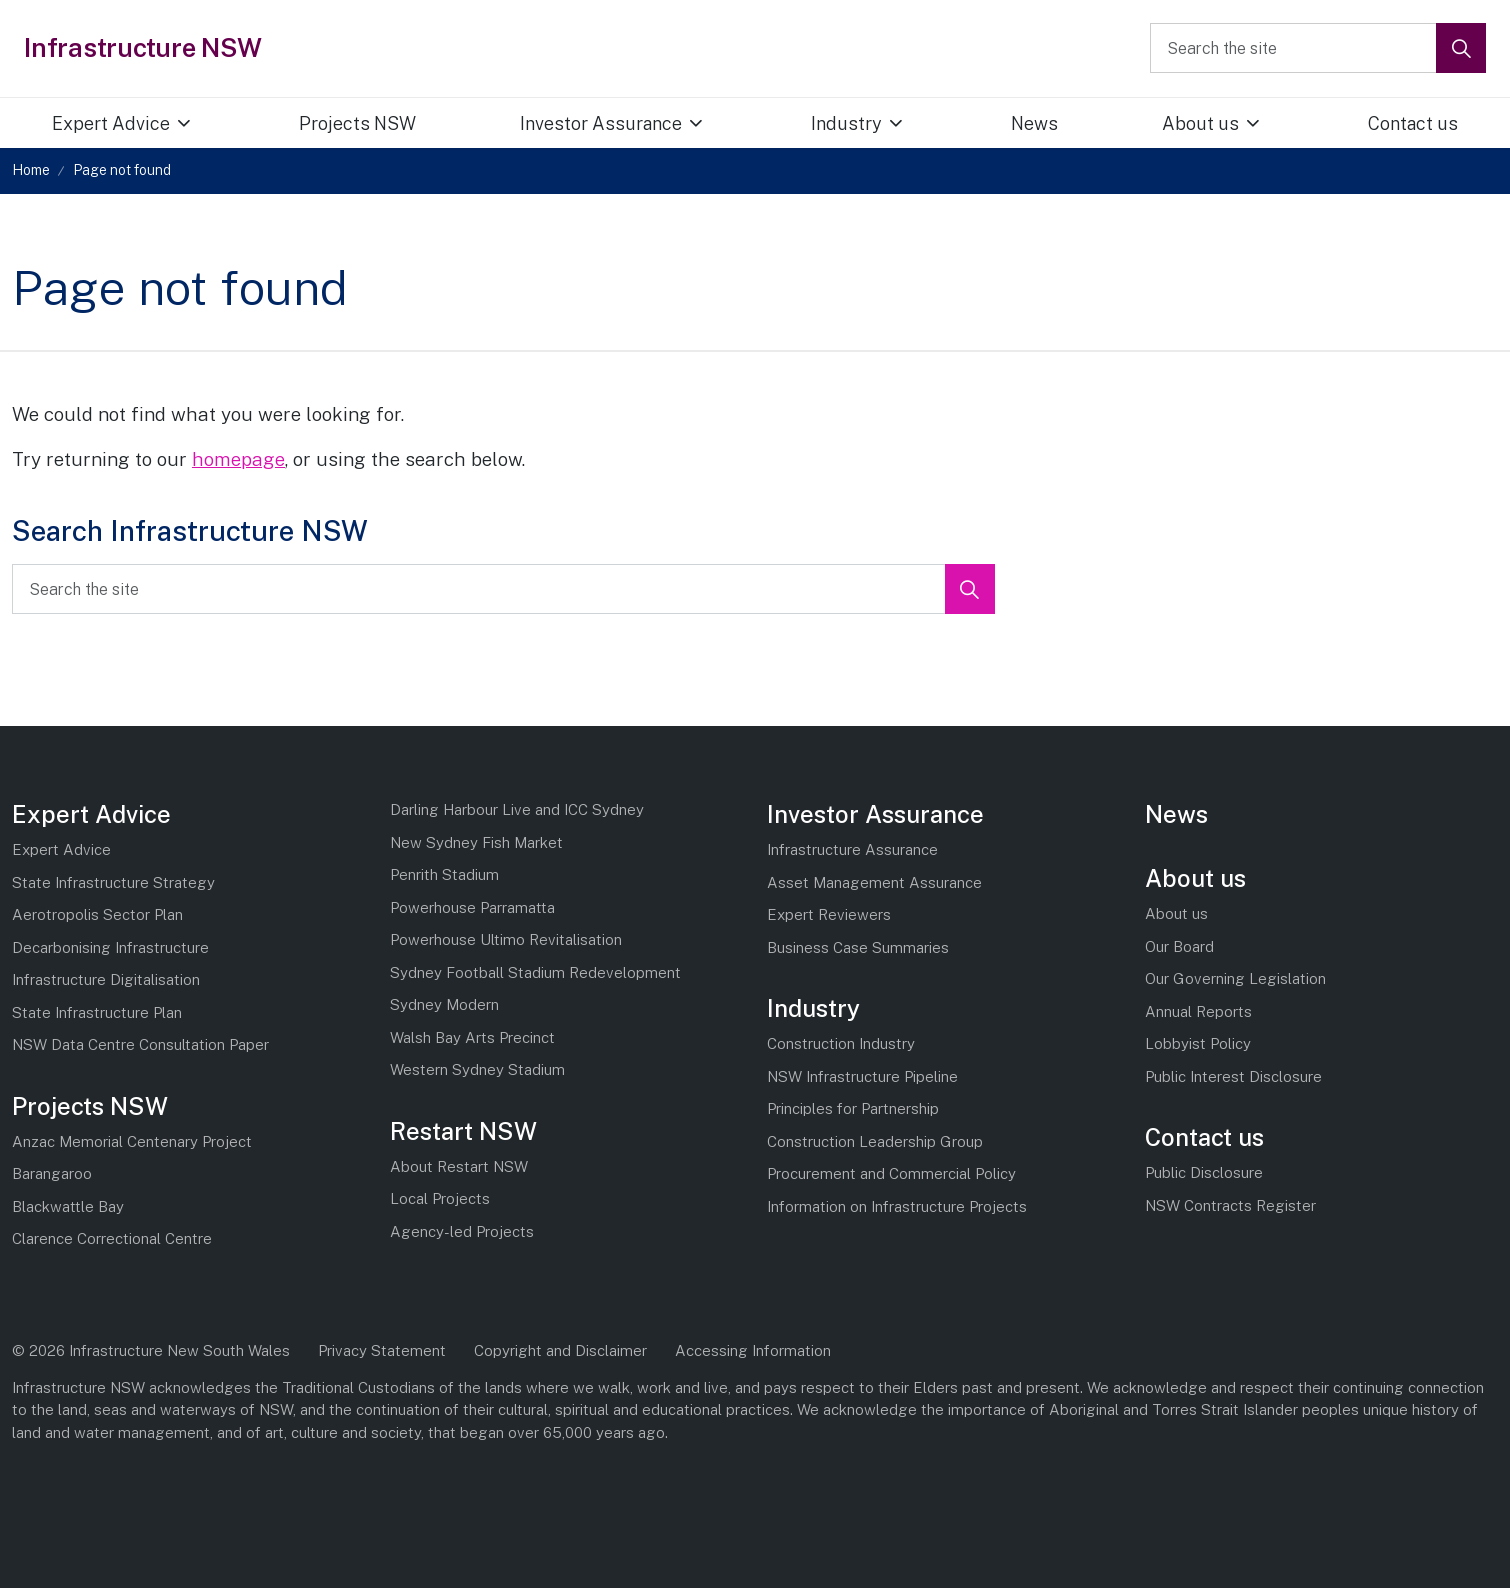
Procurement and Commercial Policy (891, 1173)
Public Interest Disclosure (1233, 1076)
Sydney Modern (444, 1004)
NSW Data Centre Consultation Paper (140, 1044)
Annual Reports (1198, 1011)
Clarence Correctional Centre (112, 1238)
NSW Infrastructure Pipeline (862, 1076)
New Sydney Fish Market (476, 842)
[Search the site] (1318, 48)
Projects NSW (357, 123)
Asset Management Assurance (874, 882)
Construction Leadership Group (875, 1141)
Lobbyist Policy (1198, 1043)
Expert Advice (111, 123)
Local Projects (440, 1198)
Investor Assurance (601, 123)
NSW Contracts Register (1230, 1205)
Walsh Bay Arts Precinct (472, 1037)
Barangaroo (52, 1173)
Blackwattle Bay (68, 1206)
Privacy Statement (382, 1350)
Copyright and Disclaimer (560, 1350)
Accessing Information (753, 1350)
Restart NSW (463, 1131)
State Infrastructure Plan (97, 1012)
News (1034, 123)
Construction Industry (841, 1043)
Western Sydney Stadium (477, 1069)
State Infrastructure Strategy (113, 882)
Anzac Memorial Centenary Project (132, 1141)
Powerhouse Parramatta (472, 907)
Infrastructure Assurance (852, 849)
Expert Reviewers (829, 914)
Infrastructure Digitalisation (106, 979)
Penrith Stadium (444, 874)
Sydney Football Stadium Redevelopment (535, 972)
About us (1200, 123)
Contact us (1204, 1137)
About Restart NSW (459, 1166)
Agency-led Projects (462, 1231)
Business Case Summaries (858, 947)
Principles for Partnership (853, 1108)
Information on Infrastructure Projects (897, 1206)
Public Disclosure (1204, 1172)
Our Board (1179, 946)
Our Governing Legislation (1235, 978)
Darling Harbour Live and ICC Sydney (517, 809)
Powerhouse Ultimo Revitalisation (506, 939)
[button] (1461, 48)
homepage (238, 459)
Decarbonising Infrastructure (110, 947)
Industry (846, 123)
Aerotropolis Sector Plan (97, 914)
